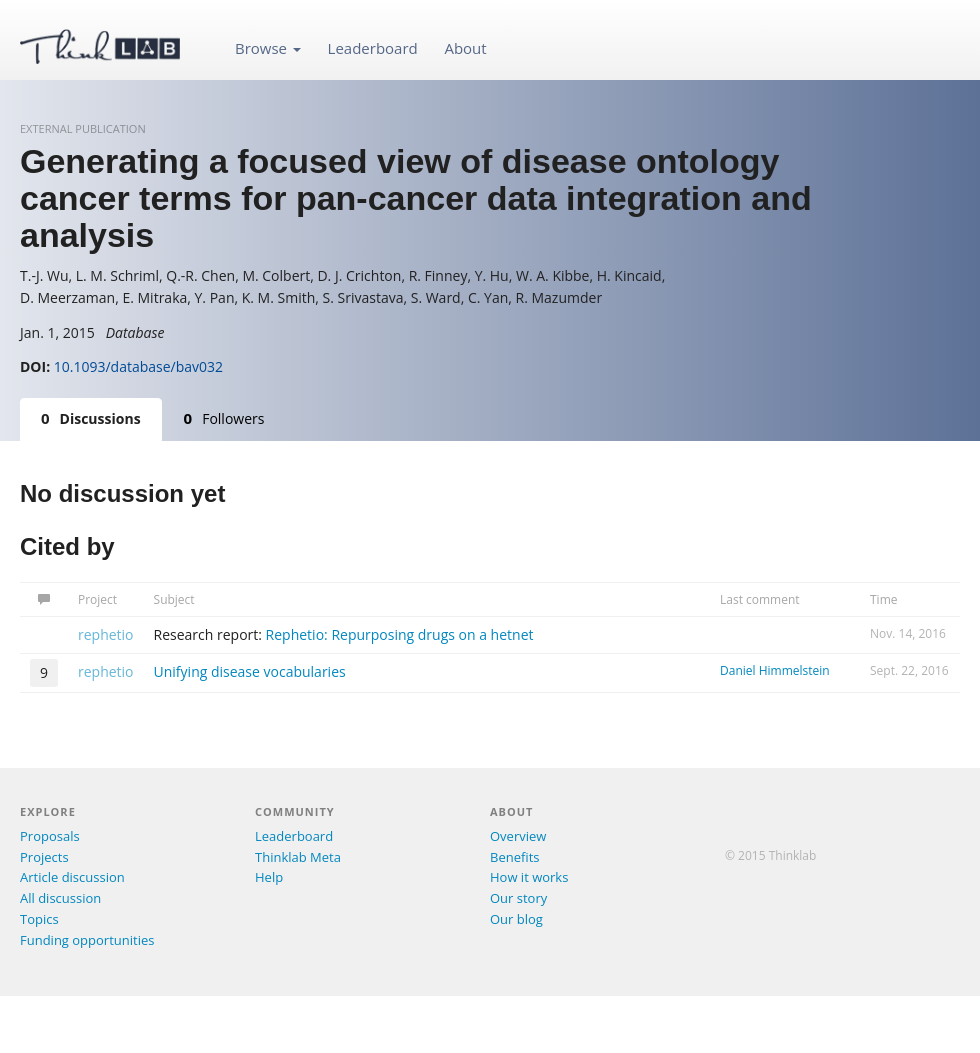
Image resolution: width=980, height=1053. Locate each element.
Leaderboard (373, 48)
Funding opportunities (87, 940)
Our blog (516, 919)
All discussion (60, 898)
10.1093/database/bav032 (138, 366)
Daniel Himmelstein (775, 670)
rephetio (106, 634)
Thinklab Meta (298, 857)
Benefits (514, 857)
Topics (39, 919)
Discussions (91, 418)
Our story (518, 898)
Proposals (50, 836)
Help (269, 877)
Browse (268, 48)
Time (884, 599)
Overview (518, 836)
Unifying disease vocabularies (250, 671)
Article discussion (72, 877)
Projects (44, 857)
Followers (224, 418)
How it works (529, 877)
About (465, 48)
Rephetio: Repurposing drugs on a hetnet (400, 634)
